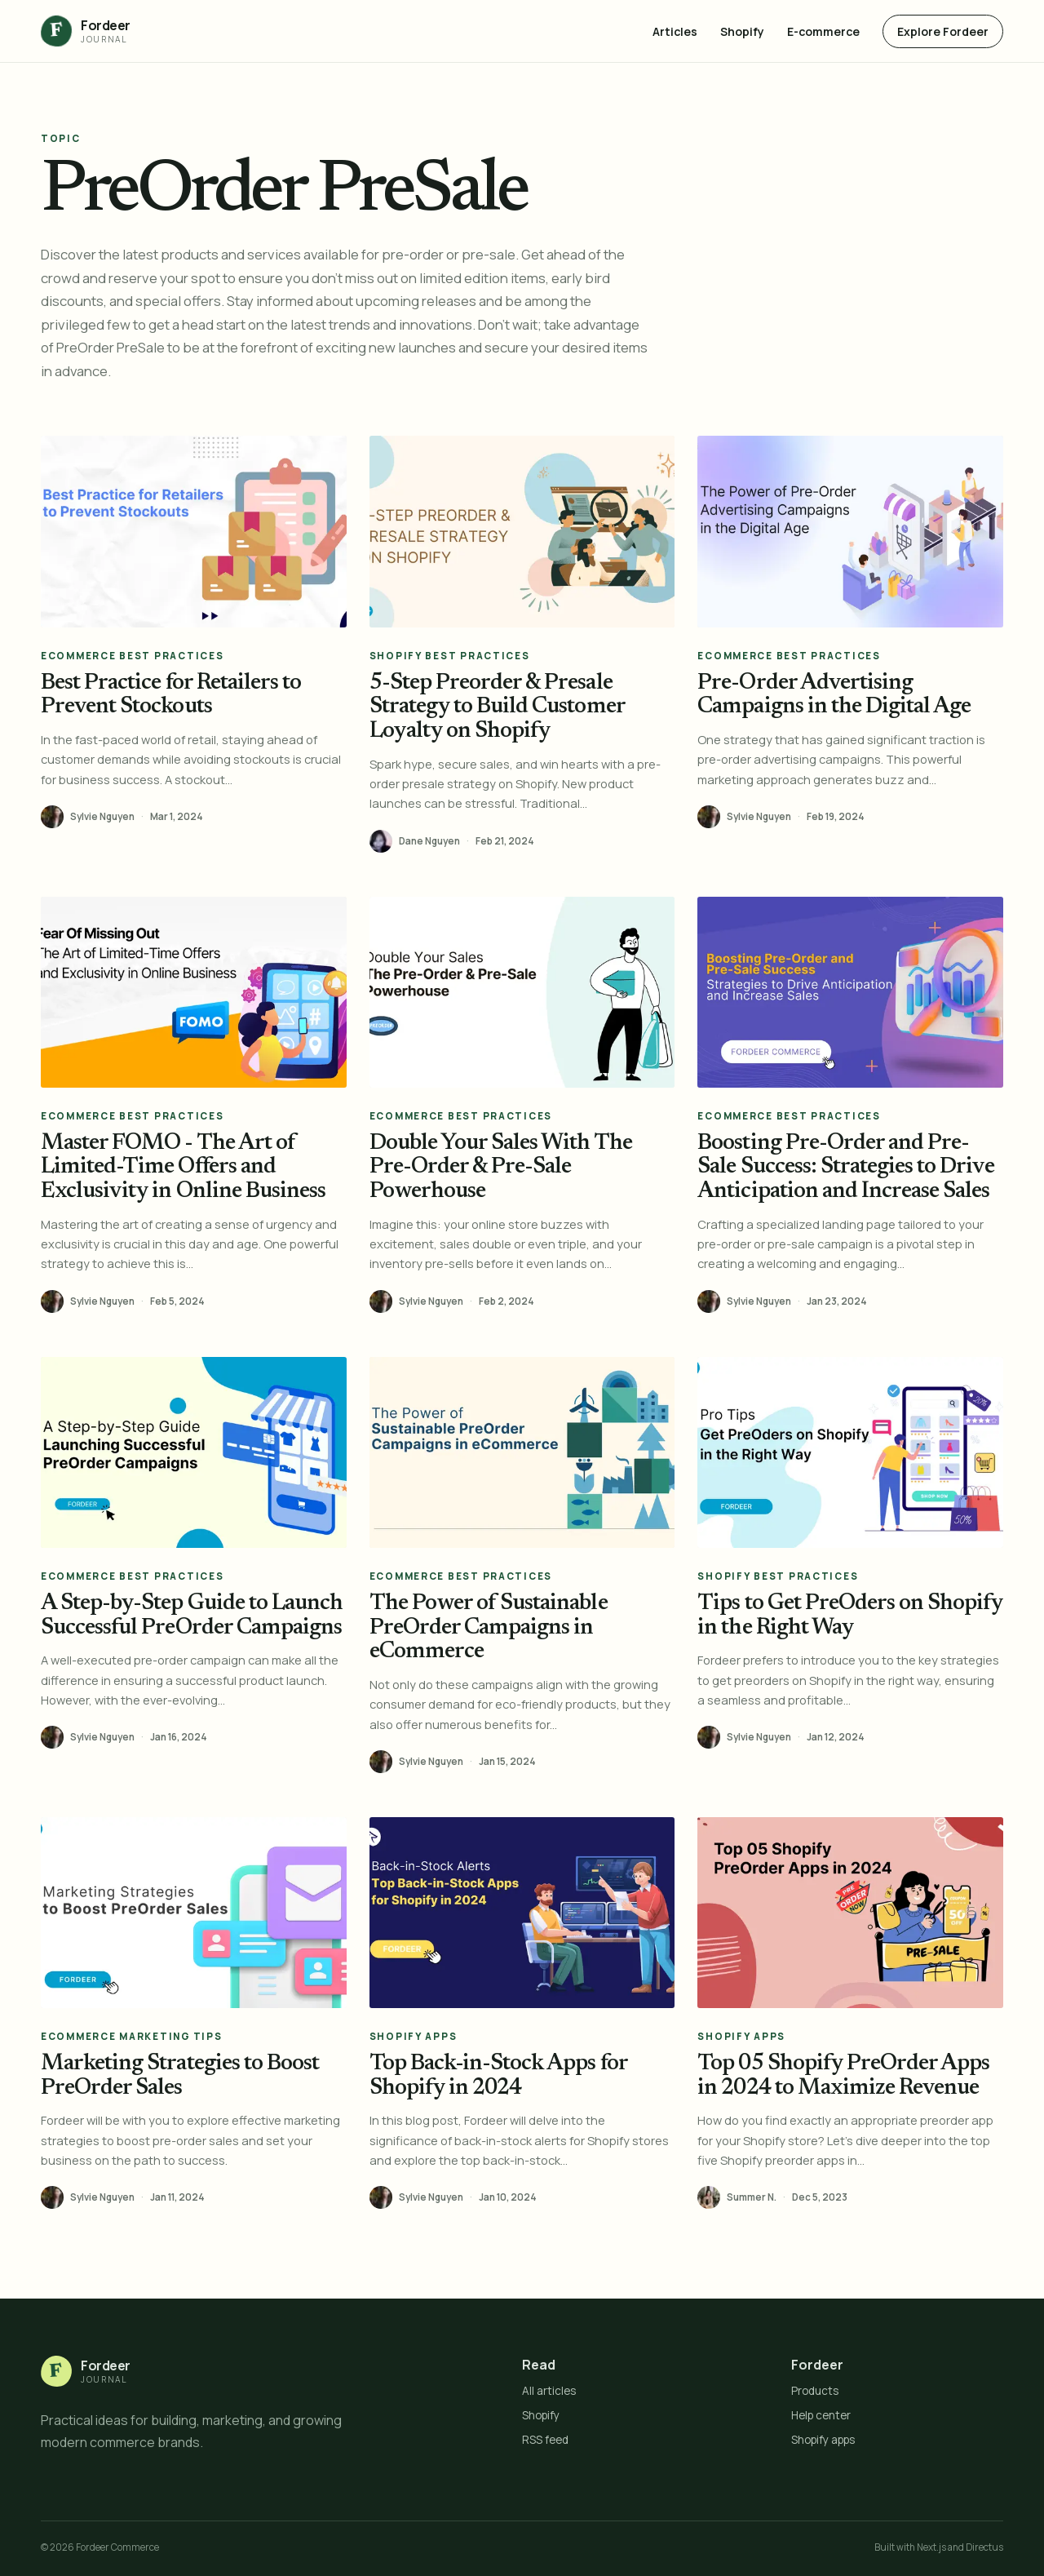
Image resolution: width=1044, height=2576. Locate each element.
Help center (821, 2415)
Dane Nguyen (429, 841)
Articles (674, 31)
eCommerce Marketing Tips (131, 2036)
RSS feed (545, 2439)
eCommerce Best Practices (132, 656)
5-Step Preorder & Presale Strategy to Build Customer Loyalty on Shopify (497, 707)
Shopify (742, 31)
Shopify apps (823, 2439)
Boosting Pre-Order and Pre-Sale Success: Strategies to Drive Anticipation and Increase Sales (845, 1168)
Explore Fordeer (943, 31)
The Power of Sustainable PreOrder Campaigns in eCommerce (488, 1628)
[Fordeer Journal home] (85, 31)
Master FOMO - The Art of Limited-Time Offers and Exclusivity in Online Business (183, 1168)
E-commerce (823, 31)
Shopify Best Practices (449, 656)
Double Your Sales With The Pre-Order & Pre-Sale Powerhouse (500, 1168)
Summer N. (751, 2197)
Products (814, 2390)
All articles (549, 2390)
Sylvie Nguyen (102, 816)
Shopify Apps (413, 2036)
